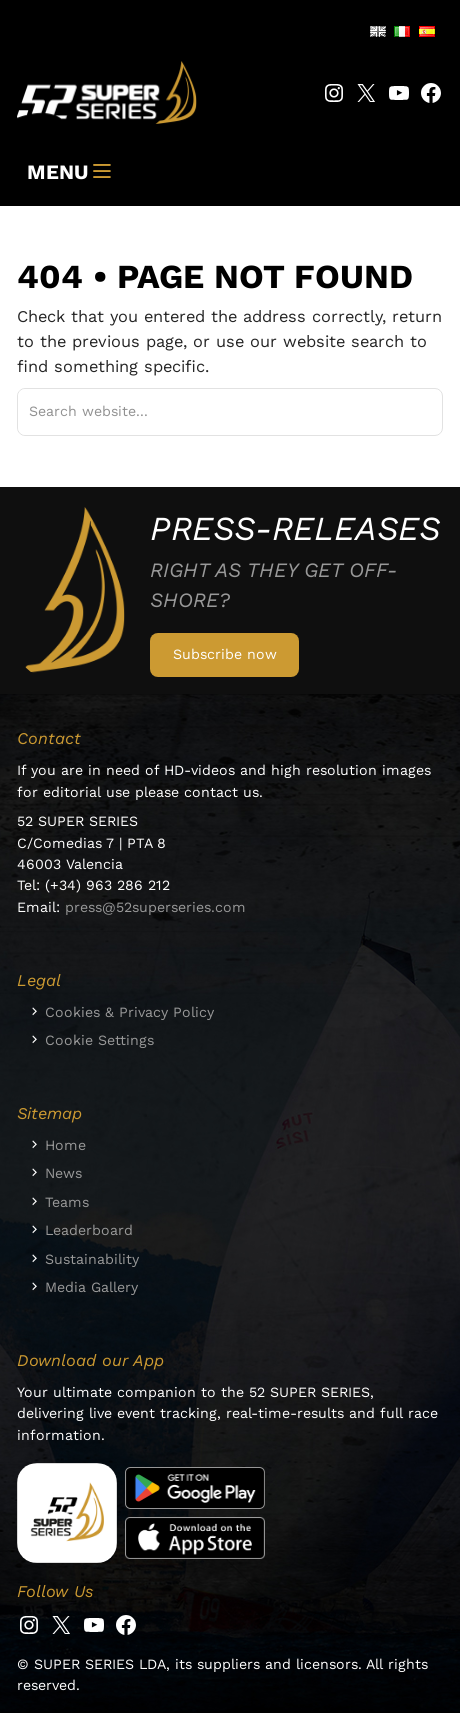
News (63, 1173)
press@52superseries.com (155, 907)
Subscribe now (225, 654)
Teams (67, 1202)
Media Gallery (91, 1287)
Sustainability (92, 1259)
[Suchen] (404, 411)
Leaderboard (89, 1230)
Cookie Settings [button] (99, 1040)
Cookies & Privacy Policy (129, 1012)
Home (65, 1145)
